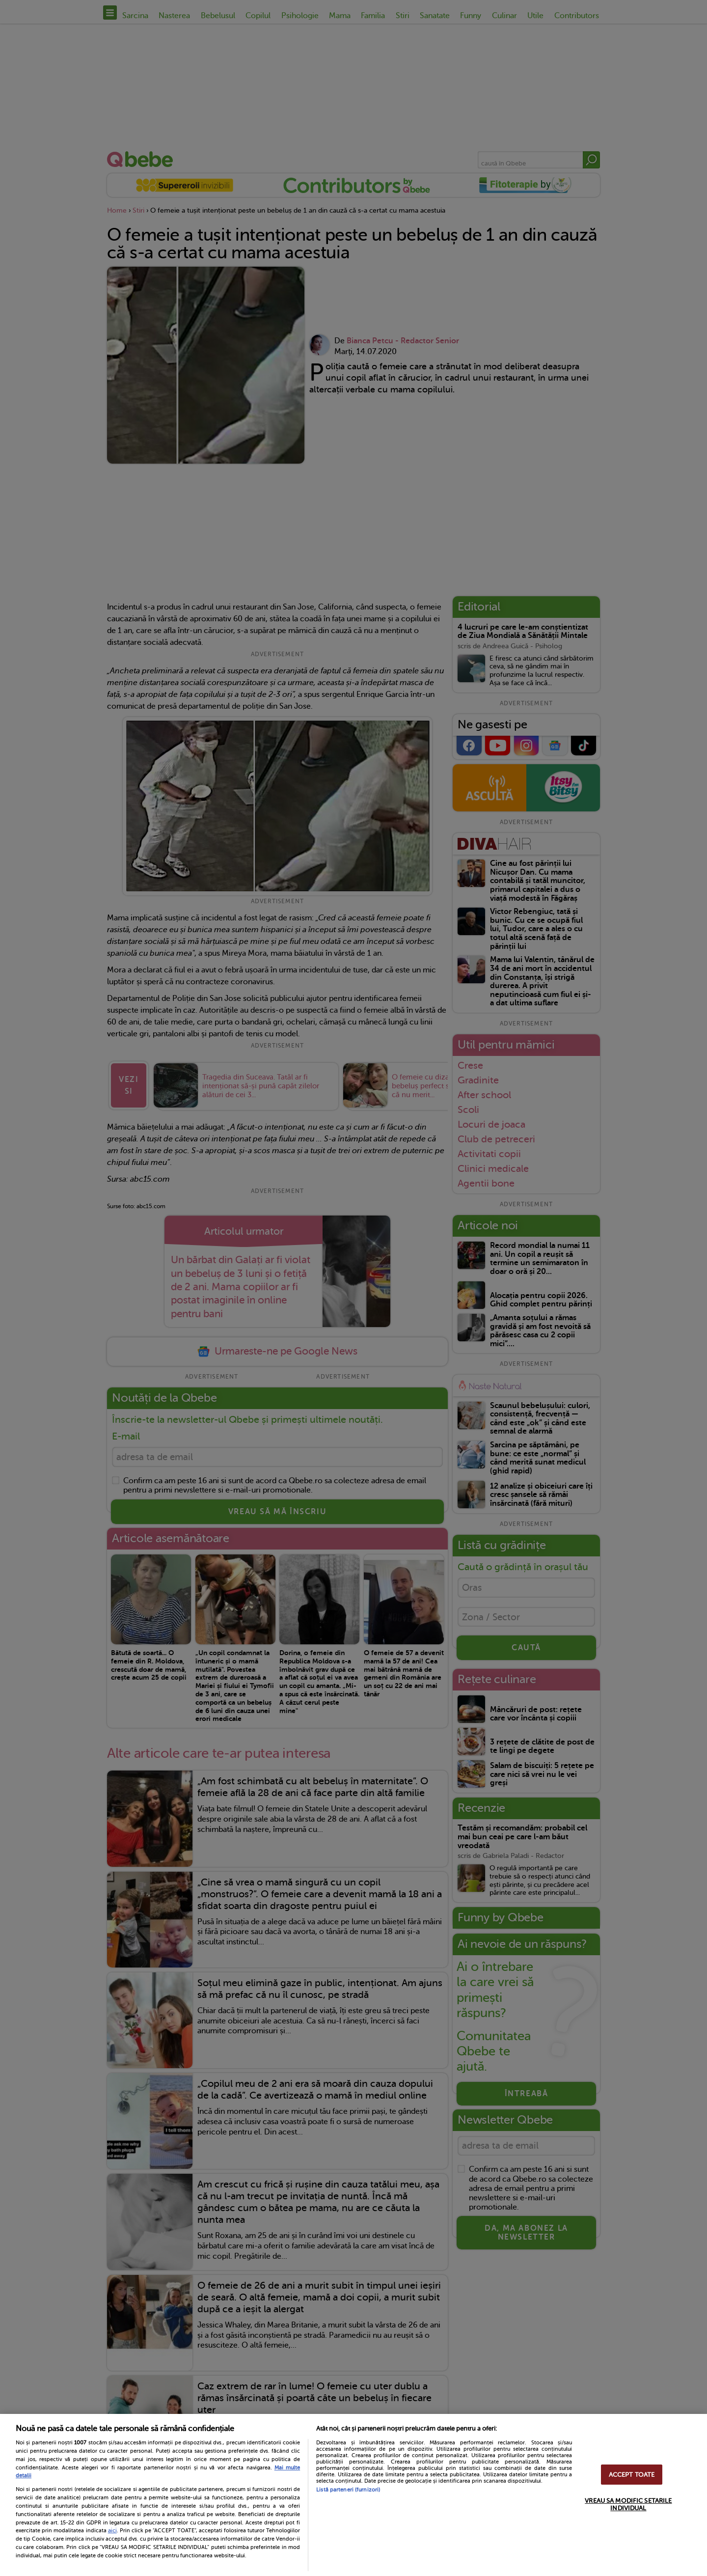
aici (112, 2530)
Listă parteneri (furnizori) (348, 2490)
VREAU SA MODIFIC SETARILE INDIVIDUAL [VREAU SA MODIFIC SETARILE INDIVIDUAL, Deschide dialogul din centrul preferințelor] (628, 2504)
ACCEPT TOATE (632, 2474)
